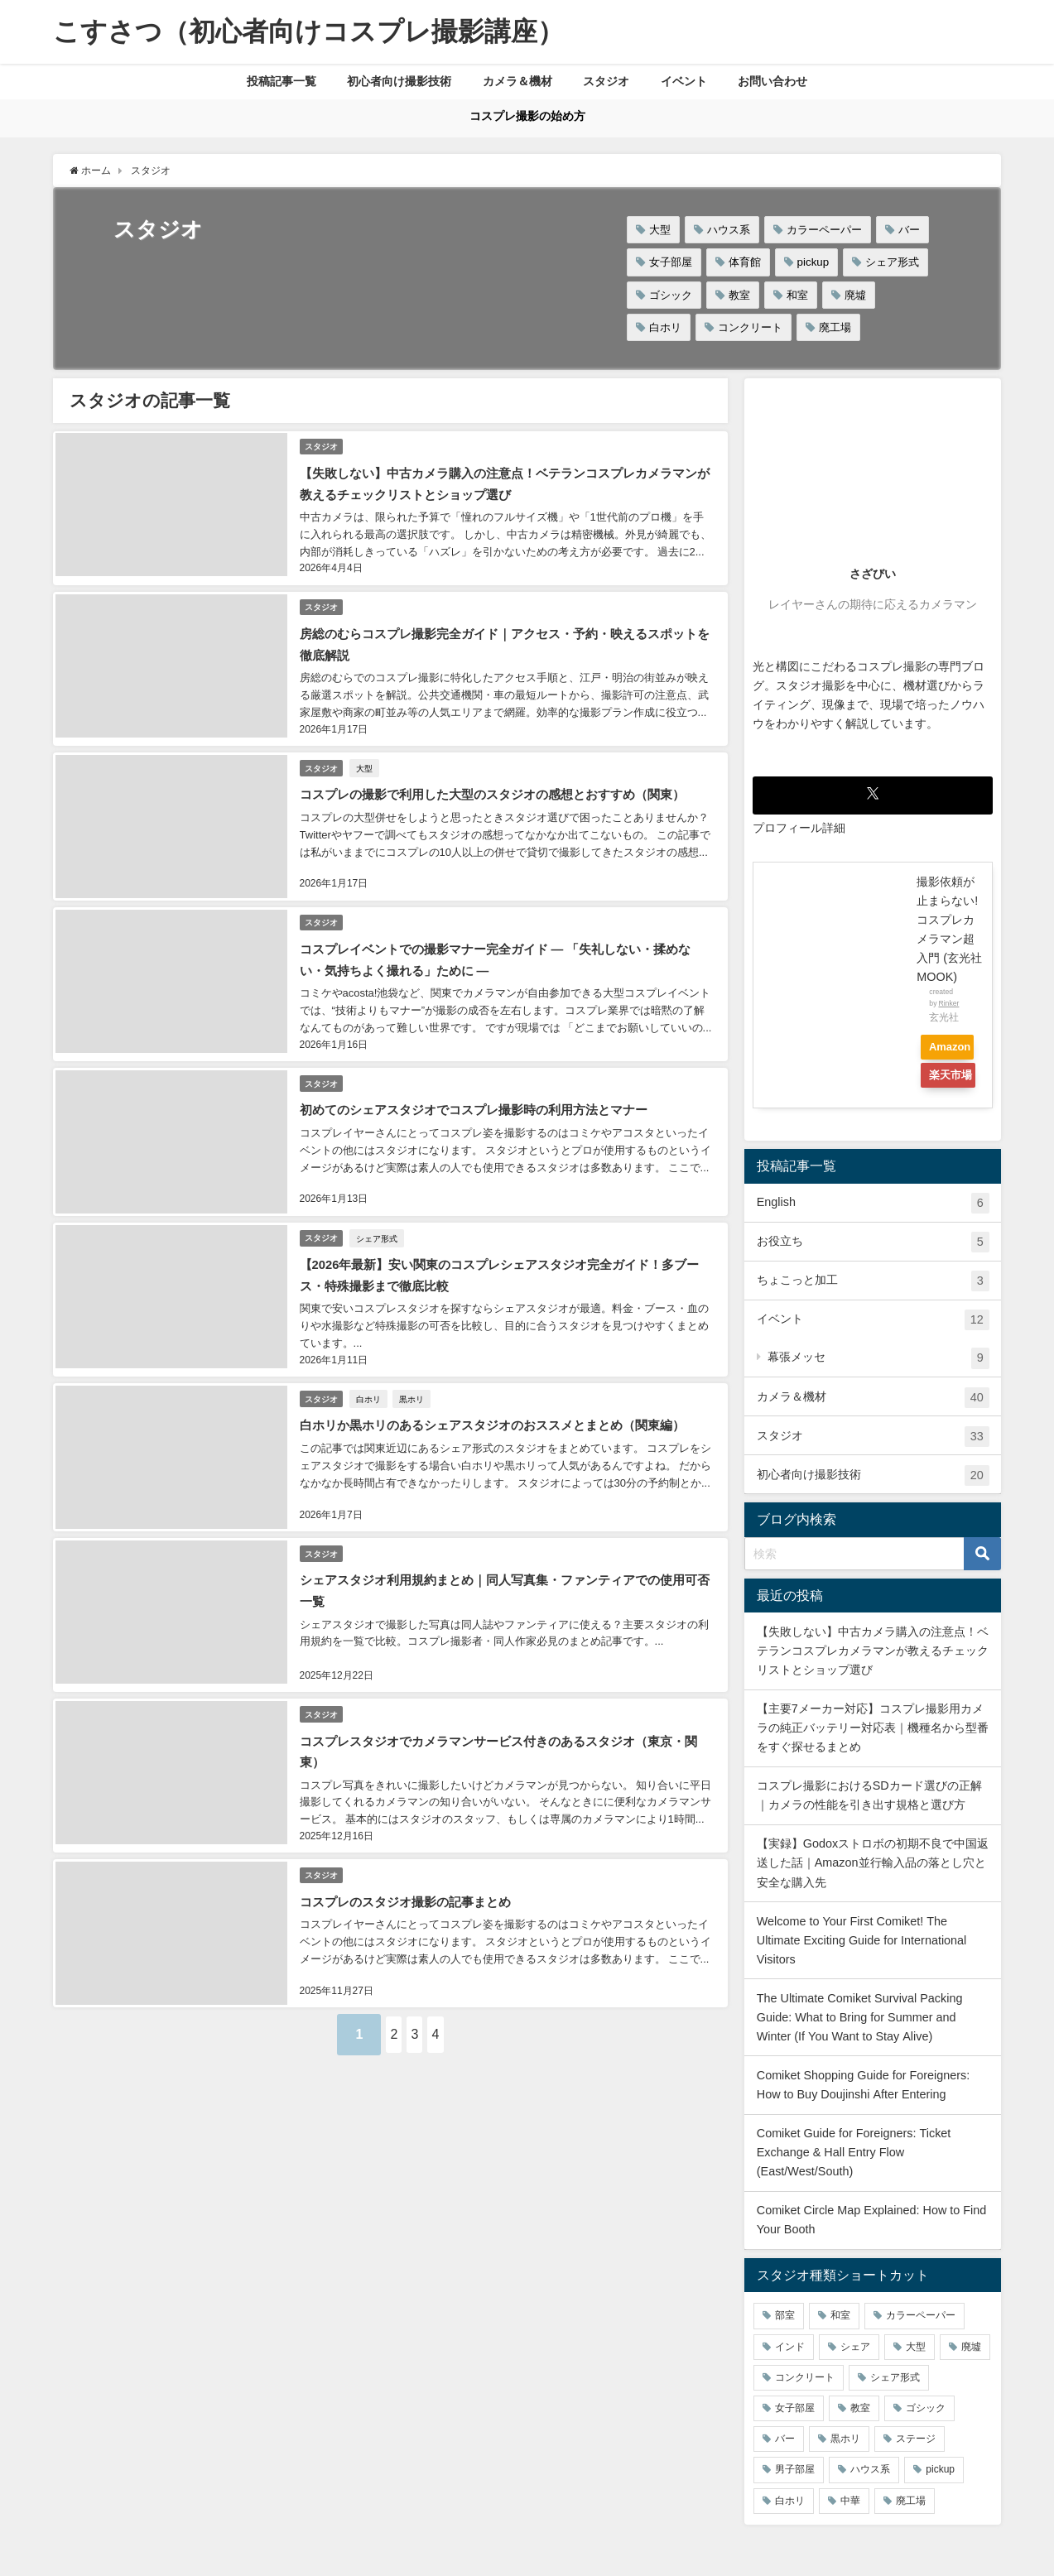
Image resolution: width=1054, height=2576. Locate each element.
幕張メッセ (878, 1358)
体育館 (745, 262)
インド (790, 2347)
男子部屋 (795, 2470)
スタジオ (606, 81)
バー (909, 229)
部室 (785, 2316)
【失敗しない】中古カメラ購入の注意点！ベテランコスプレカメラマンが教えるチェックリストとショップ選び (873, 1650)
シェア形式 (892, 262)
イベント (684, 81)
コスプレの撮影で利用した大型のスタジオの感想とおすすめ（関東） (502, 781)
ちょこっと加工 (873, 1281)
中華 (850, 2501)
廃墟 (855, 295)
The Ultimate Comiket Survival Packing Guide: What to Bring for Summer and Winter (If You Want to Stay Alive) (860, 2017)
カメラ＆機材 (517, 81)
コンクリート (750, 327)
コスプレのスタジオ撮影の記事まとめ (409, 1852)
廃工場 (835, 327)
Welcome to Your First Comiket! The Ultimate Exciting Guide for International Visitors (862, 1940)
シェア (855, 2347)
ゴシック (670, 295)
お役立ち (873, 1243)
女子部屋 (670, 262)
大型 (660, 229)
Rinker (948, 1003)
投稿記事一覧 (281, 81)
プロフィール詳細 (799, 828)
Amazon (956, 1047)
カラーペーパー (824, 229)
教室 (739, 295)
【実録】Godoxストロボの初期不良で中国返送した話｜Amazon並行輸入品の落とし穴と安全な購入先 (873, 1863)
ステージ (916, 2439)
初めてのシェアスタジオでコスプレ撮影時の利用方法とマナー (482, 1086)
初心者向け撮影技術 (399, 81)
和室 (797, 295)
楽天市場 (946, 1079)
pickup (813, 262)
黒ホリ (415, 1366)
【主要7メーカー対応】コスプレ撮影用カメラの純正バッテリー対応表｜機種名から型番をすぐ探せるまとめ (873, 1728)
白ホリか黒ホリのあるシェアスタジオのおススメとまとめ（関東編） (502, 1391)
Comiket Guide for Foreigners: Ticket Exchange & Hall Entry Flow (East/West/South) (854, 2152)
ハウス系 (728, 229)
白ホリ (665, 327)
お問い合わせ (772, 81)
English (873, 1204)
